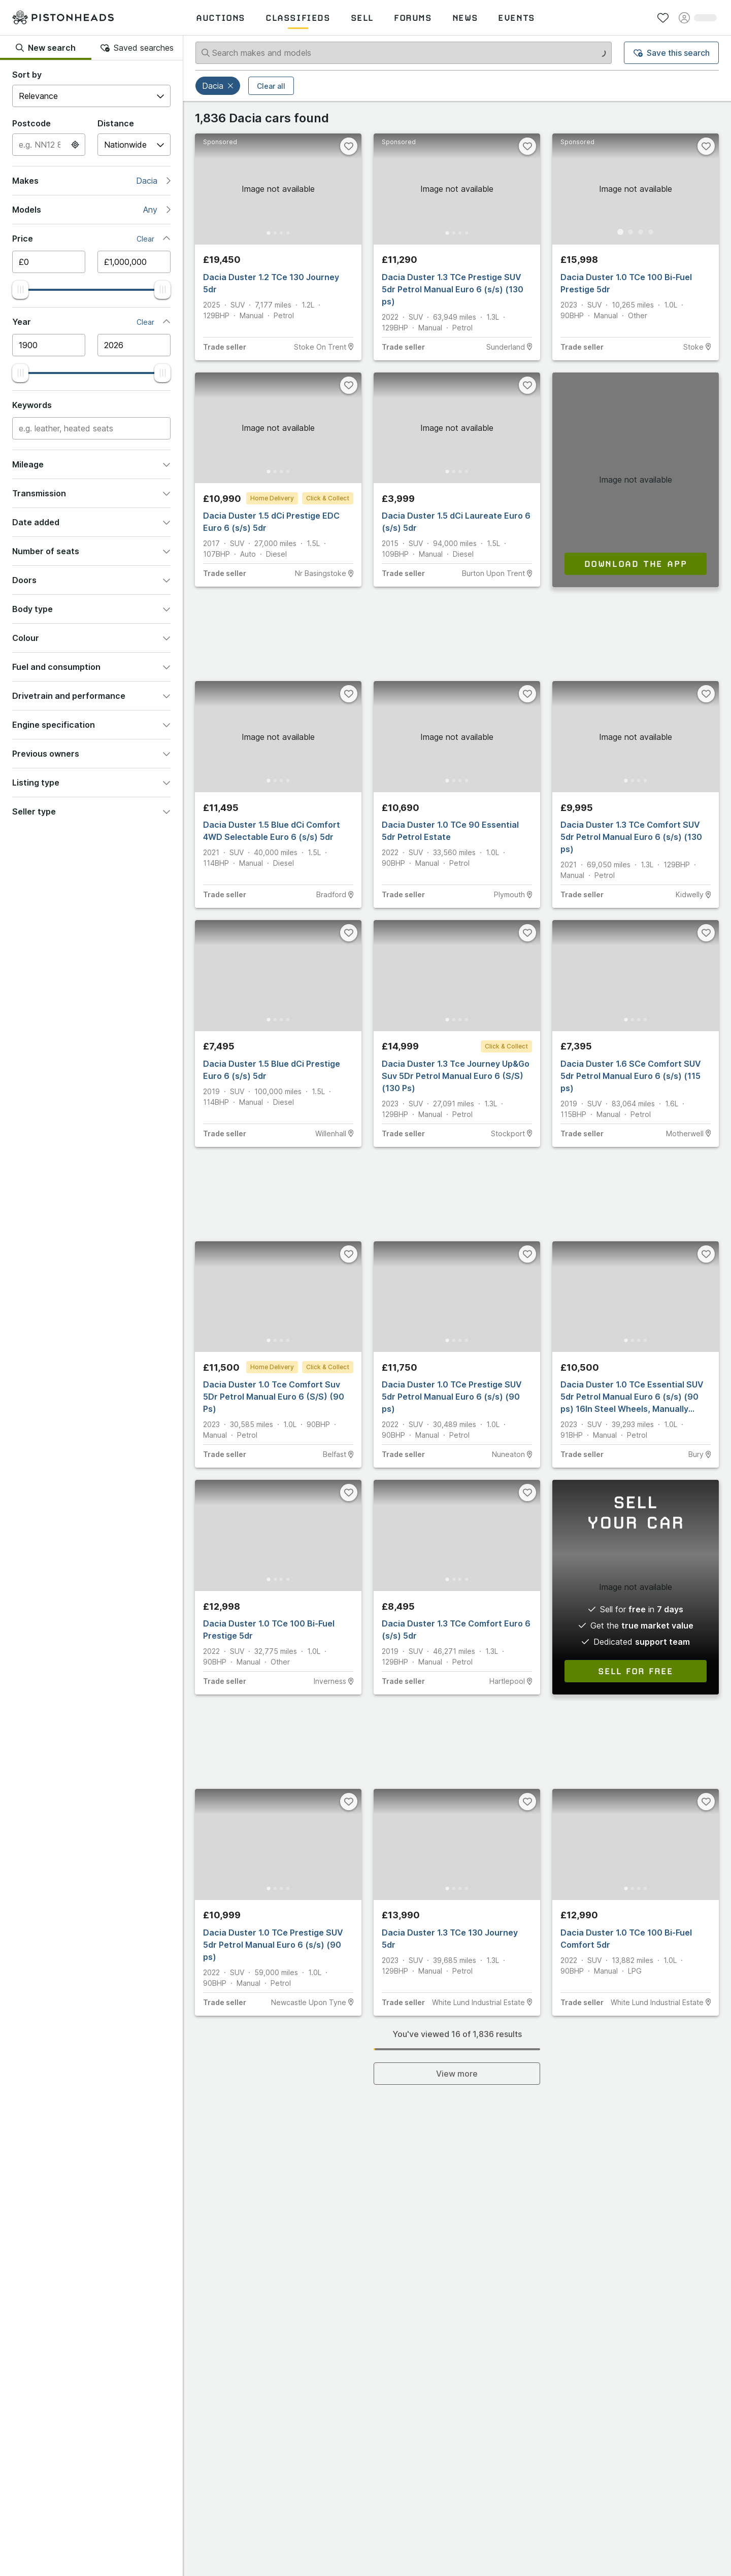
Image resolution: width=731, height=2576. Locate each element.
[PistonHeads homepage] (63, 18)
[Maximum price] (134, 262)
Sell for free (635, 1671)
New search (46, 48)
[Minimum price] (48, 262)
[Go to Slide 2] (273, 231)
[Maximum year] (134, 345)
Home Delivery (272, 498)
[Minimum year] (48, 345)
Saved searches (137, 48)
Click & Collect (327, 498)
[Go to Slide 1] (263, 232)
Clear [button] (145, 238)
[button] (231, 85)
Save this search (672, 53)
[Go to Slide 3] (283, 231)
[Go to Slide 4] (293, 231)
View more (457, 2074)
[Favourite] (348, 146)
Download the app (635, 563)
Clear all (271, 86)
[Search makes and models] (403, 53)
